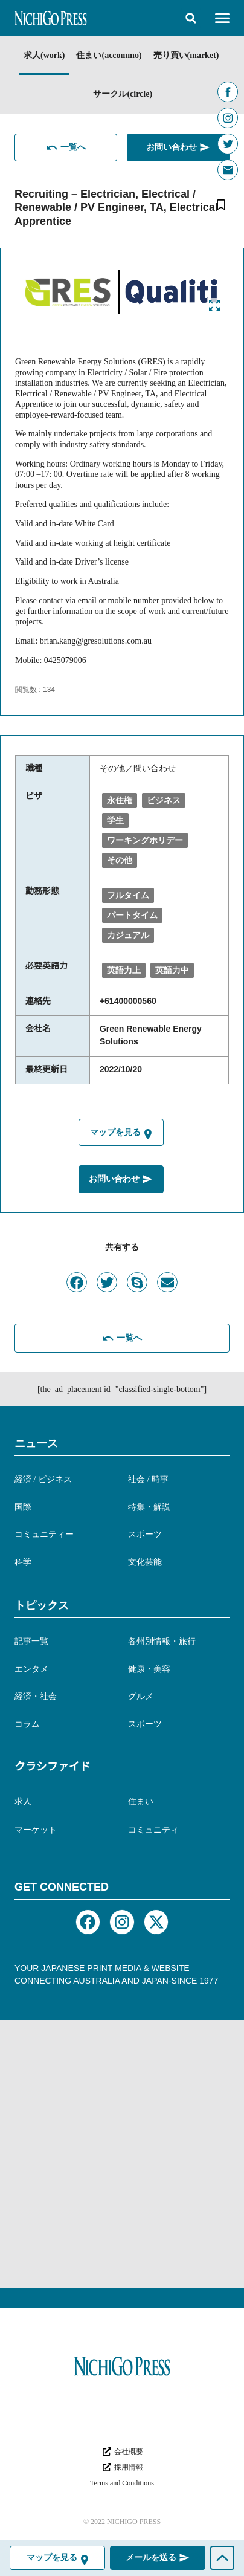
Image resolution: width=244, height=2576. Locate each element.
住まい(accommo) (108, 55)
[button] (191, 18)
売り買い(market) (186, 55)
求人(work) (44, 55)
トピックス (41, 1605)
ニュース (36, 1443)
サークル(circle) (122, 94)
